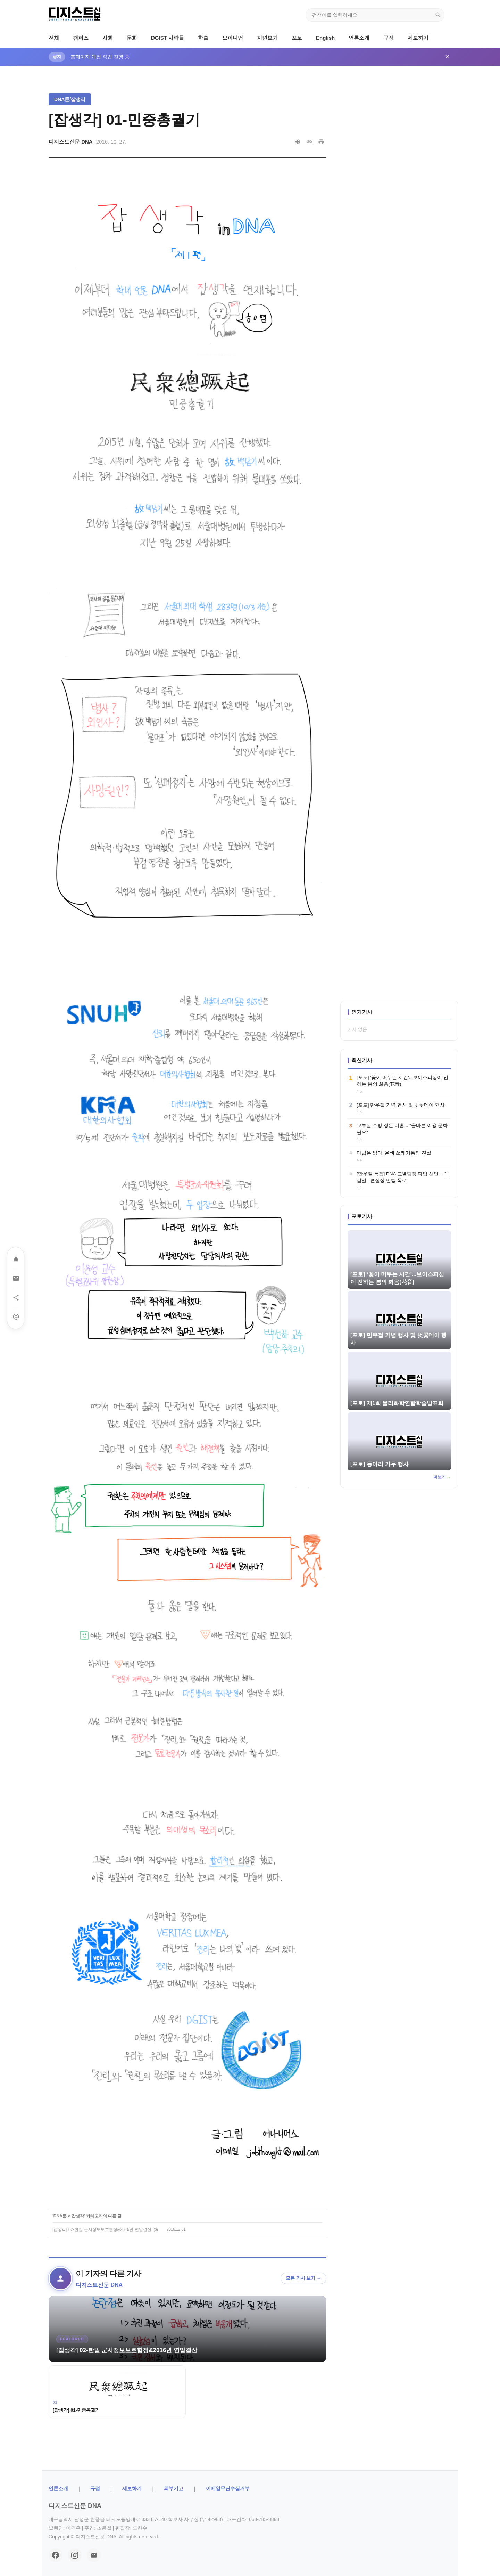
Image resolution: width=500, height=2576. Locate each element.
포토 (297, 38)
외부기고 (173, 2488)
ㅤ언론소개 (58, 2488)
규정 (388, 38)
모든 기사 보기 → (303, 2278)
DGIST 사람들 (167, 38)
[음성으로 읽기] (297, 142)
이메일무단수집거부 (228, 2488)
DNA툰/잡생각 (69, 99)
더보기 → (442, 1477)
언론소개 (359, 38)
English (325, 38)
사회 (107, 38)
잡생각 (78, 2216)
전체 (54, 38)
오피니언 (232, 38)
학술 (203, 38)
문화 (132, 38)
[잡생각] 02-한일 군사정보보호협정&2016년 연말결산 (101, 2229)
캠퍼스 (81, 38)
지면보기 (267, 38)
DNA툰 (60, 2216)
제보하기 (418, 38)
